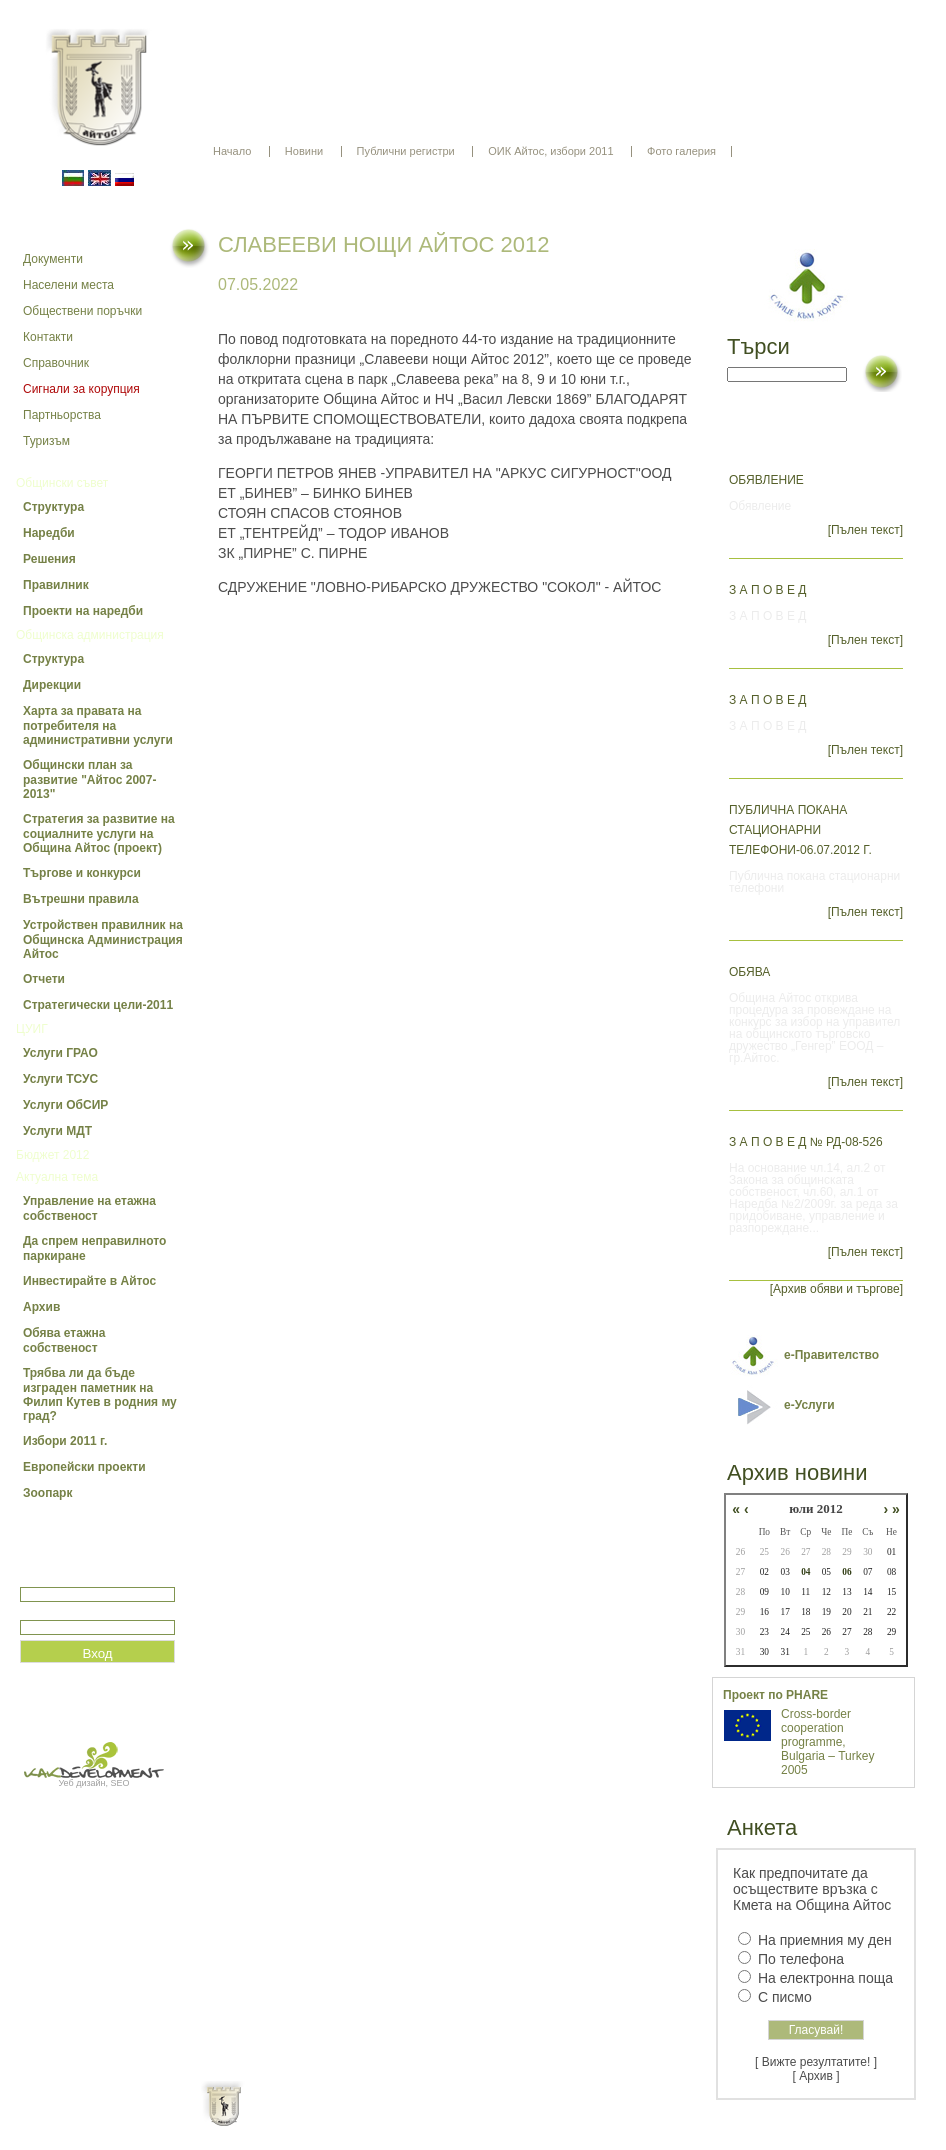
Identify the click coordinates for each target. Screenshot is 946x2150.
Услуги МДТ (57, 1131)
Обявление (766, 480)
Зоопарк (47, 1493)
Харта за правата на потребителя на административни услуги (98, 725)
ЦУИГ (32, 1029)
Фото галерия (681, 151)
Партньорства (62, 415)
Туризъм (46, 441)
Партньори (490, 2120)
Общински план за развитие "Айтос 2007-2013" (89, 779)
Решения (49, 559)
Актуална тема (57, 1177)
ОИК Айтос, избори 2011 (550, 151)
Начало (232, 151)
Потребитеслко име (78, 1578)
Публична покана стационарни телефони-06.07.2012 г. (800, 830)
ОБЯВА (749, 972)
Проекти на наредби (83, 611)
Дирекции (52, 685)
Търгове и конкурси (82, 873)
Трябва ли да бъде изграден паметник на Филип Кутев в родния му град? (100, 1394)
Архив (41, 1307)
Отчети (44, 979)
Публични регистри (406, 151)
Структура (53, 507)
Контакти (48, 337)
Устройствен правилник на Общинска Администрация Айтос (103, 939)
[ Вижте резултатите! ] (816, 2062)
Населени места (68, 285)
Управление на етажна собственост (89, 1208)
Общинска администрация (90, 635)
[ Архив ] (816, 2076)
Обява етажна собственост (64, 1340)
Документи (53, 259)
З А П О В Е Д (767, 590)
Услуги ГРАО (60, 1053)
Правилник (56, 585)
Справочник (56, 363)
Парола (41, 1611)
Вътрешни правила (81, 899)
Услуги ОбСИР (65, 1105)
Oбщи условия (394, 2120)
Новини (304, 151)
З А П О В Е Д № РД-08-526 (806, 1142)
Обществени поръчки (82, 311)
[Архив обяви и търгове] (836, 1289)
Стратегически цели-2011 (98, 1005)
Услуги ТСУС (60, 1079)
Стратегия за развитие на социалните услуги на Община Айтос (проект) (99, 833)
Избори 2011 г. (65, 1441)
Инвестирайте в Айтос (89, 1281)
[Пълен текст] (865, 530)
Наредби (49, 533)
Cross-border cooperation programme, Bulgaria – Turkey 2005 (827, 1742)
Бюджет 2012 (52, 1155)
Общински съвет (62, 483)
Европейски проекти (84, 1467)
